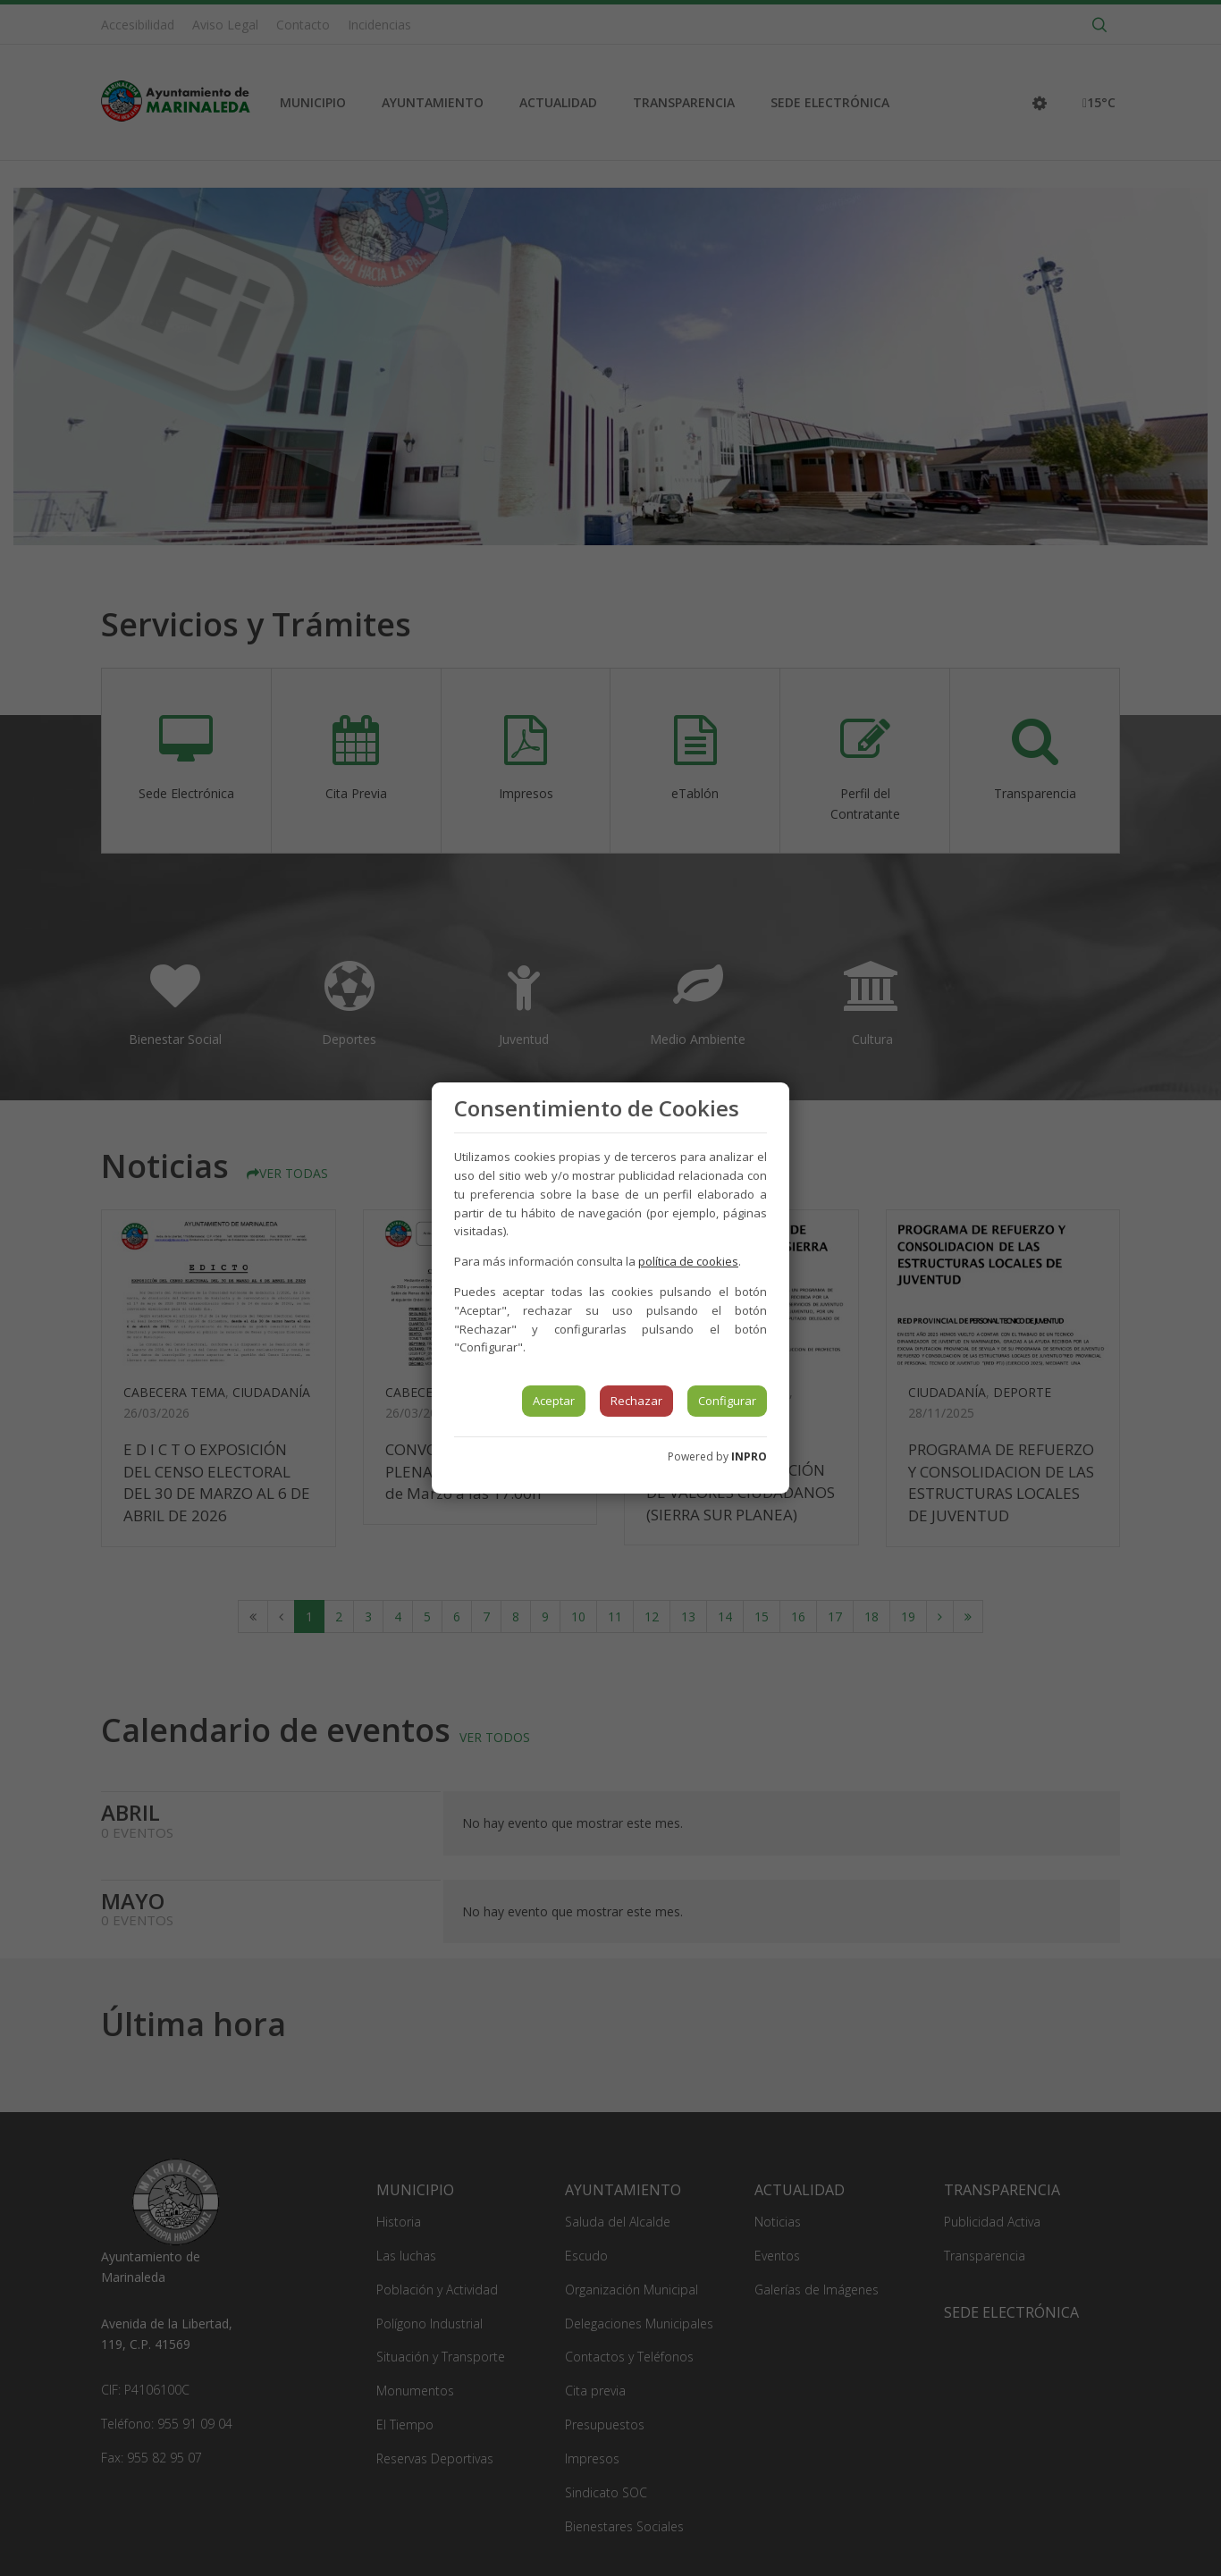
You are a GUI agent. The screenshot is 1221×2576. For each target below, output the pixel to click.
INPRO (749, 1456)
